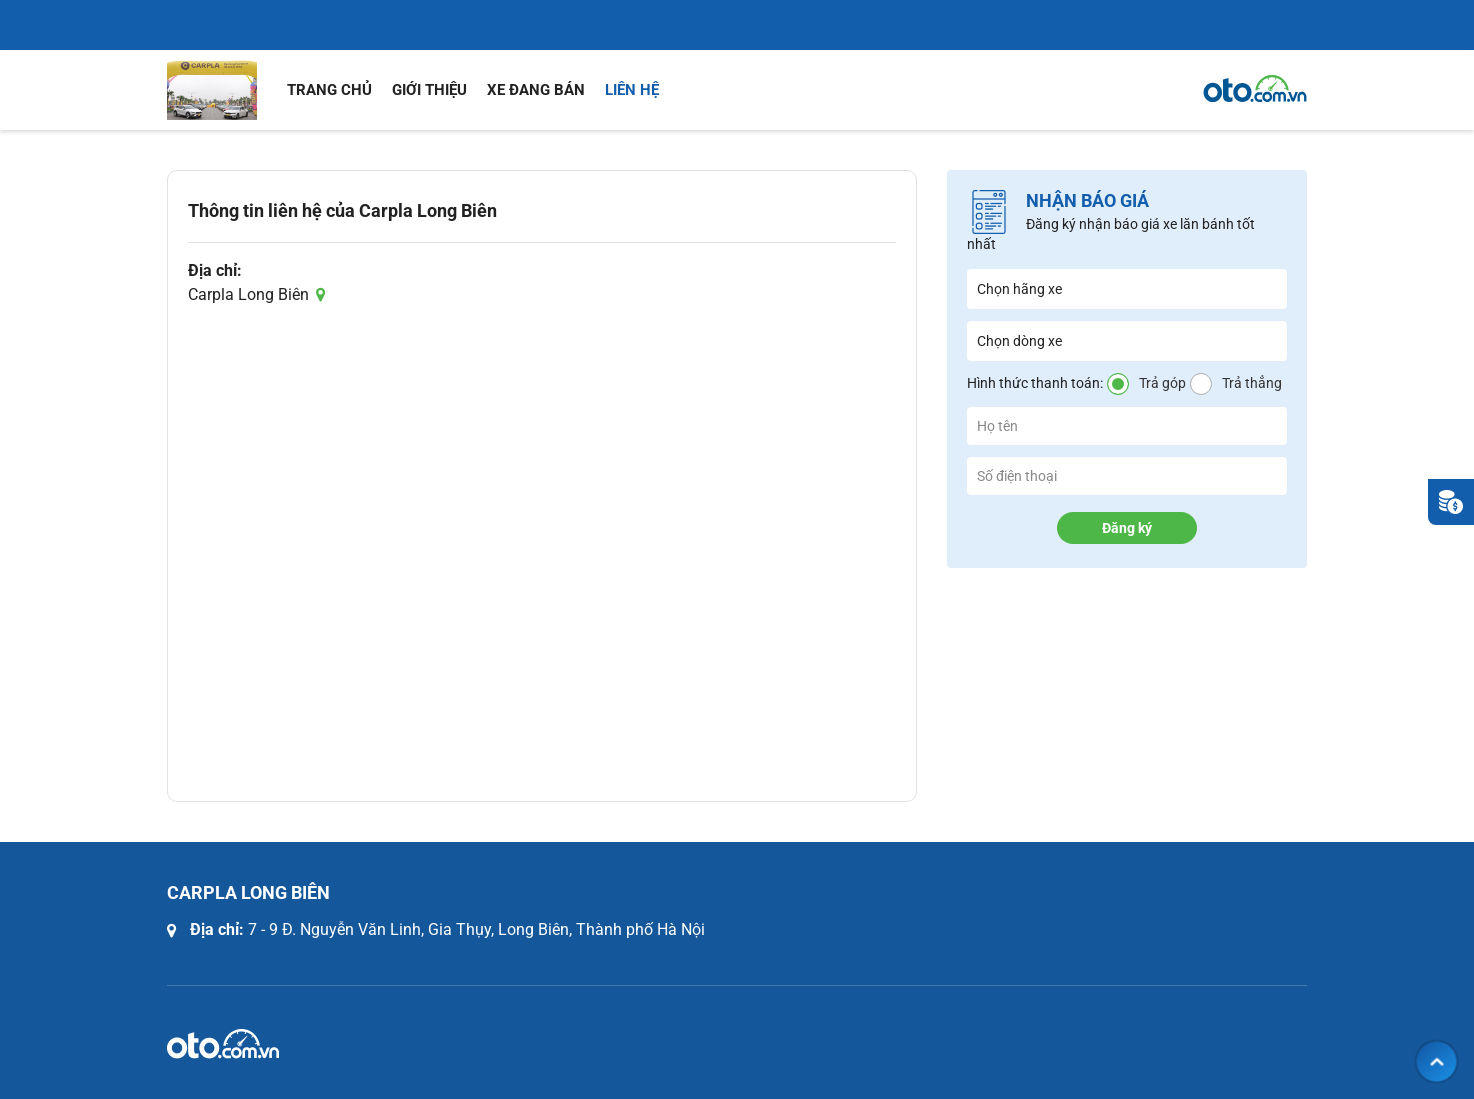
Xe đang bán (536, 90)
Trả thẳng (1252, 383)
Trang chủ (329, 90)
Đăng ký (1127, 528)
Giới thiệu (429, 90)
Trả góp (1162, 383)
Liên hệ (632, 90)
